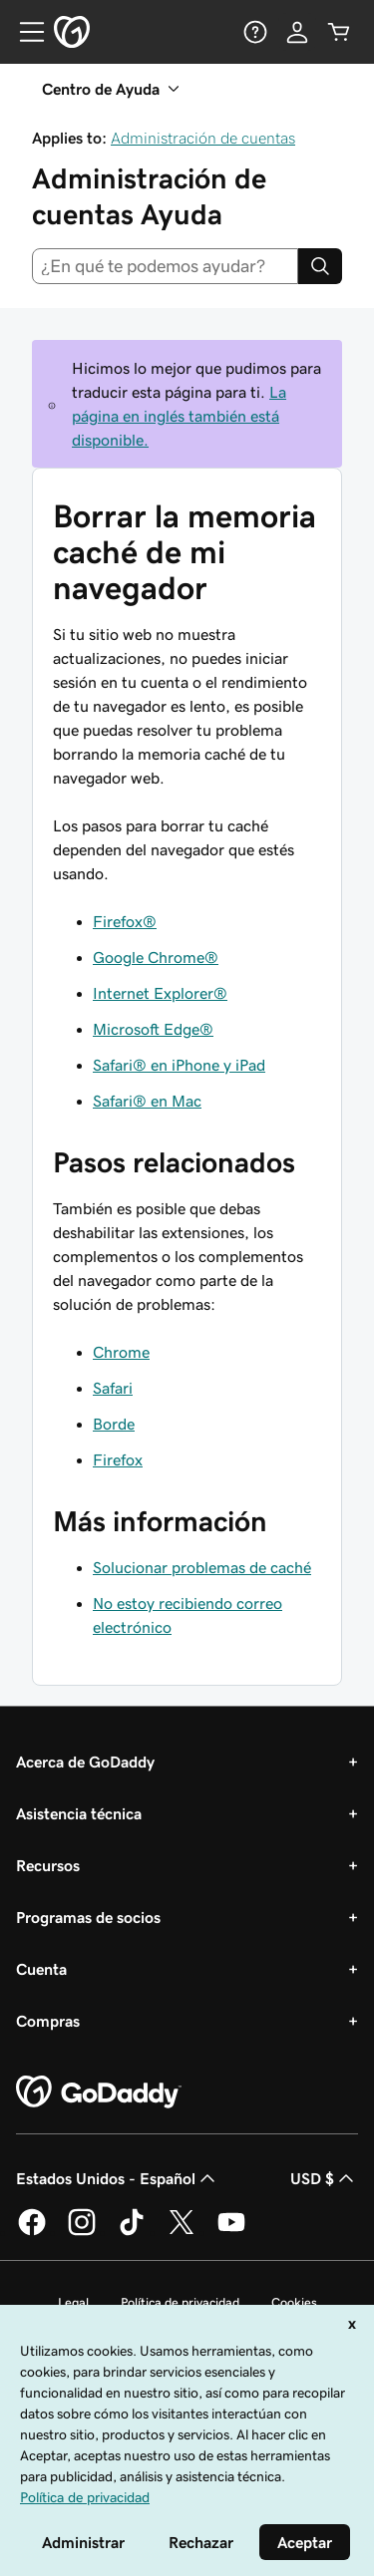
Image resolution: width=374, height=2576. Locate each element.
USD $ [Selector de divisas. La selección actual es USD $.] (324, 2178)
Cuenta (41, 1969)
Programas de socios (88, 1917)
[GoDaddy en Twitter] (181, 2232)
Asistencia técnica (79, 1813)
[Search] (320, 266)
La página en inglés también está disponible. (179, 416)
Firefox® (125, 921)
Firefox (118, 1459)
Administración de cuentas (203, 138)
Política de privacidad (180, 2302)
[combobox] (165, 266)
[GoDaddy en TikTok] (132, 2232)
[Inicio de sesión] (297, 32)
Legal (73, 2302)
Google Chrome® (155, 957)
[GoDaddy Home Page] (99, 2092)
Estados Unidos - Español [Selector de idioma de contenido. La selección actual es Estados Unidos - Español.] (117, 2178)
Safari (113, 1388)
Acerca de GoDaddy (85, 1762)
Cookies (294, 2302)
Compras (48, 2021)
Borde (114, 1424)
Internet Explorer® (160, 993)
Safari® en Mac (147, 1101)
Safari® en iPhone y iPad (179, 1065)
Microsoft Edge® (153, 1029)
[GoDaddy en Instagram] (82, 2232)
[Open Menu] (24, 32)
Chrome (121, 1352)
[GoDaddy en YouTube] (231, 2232)
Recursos (48, 1865)
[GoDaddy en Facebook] (32, 2232)
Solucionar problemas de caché (202, 1567)
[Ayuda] (255, 32)
